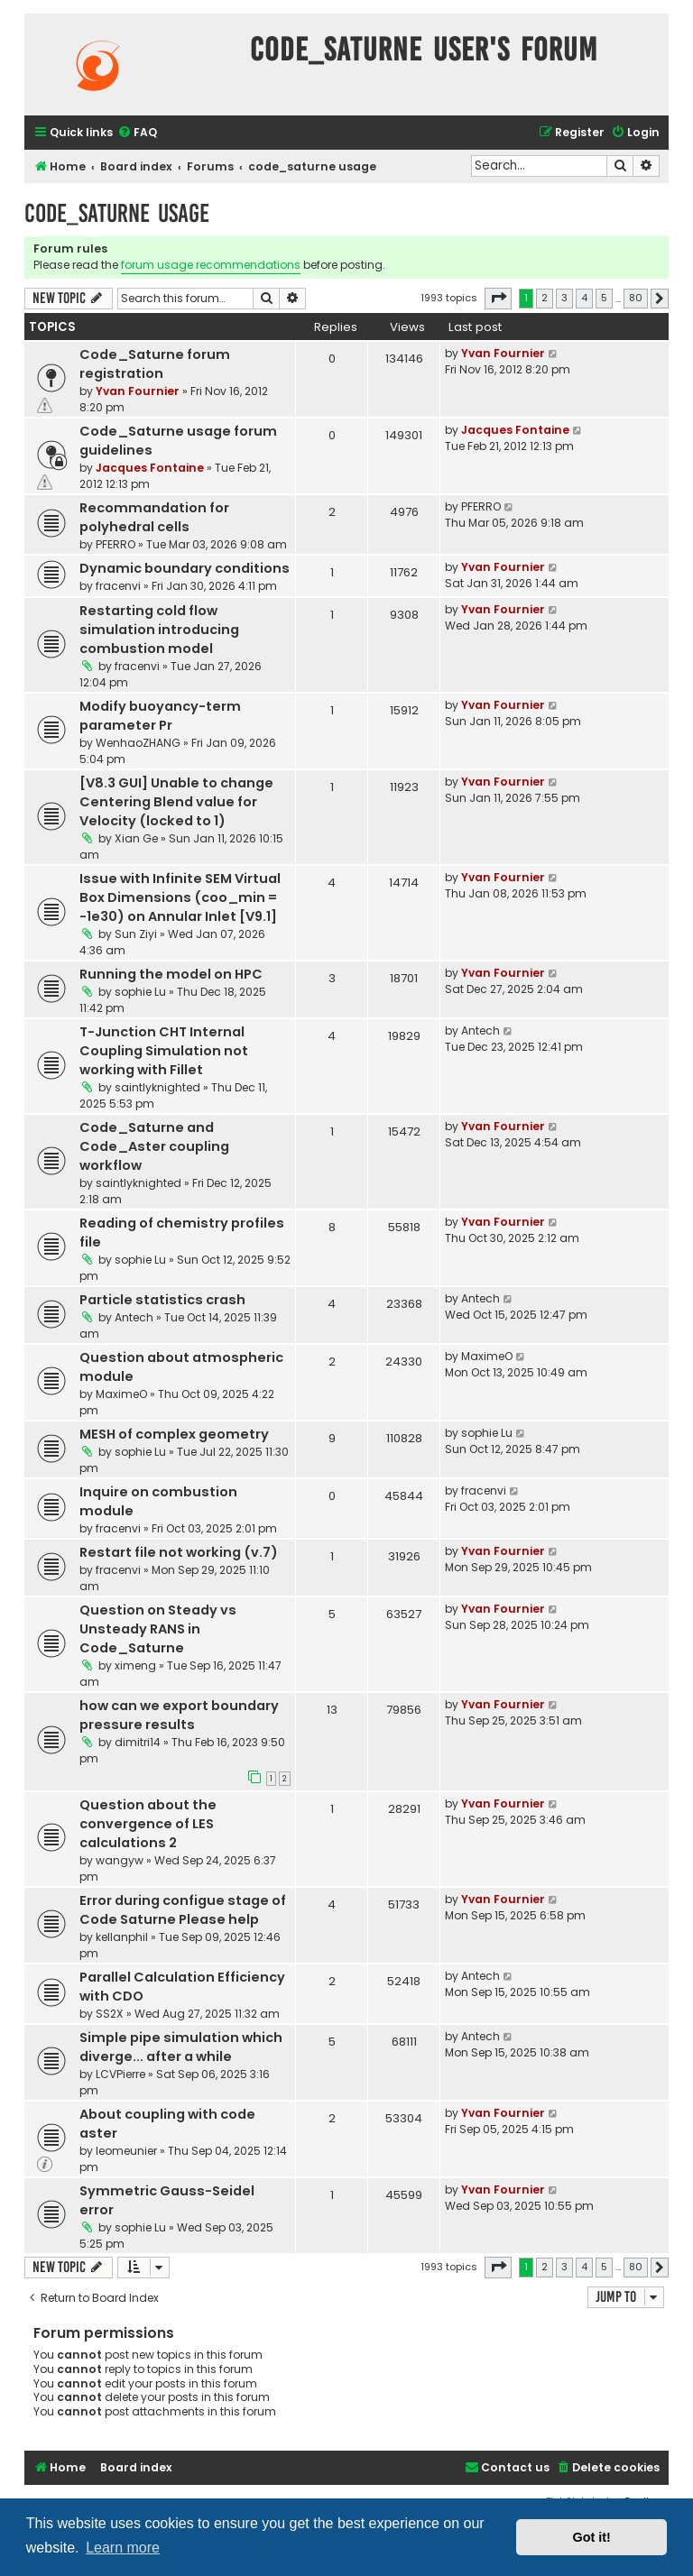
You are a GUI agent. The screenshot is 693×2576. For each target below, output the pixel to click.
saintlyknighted (157, 1087)
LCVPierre (120, 2074)
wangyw (119, 1860)
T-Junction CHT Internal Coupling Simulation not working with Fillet (163, 1051)
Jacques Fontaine (150, 467)
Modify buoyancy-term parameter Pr (160, 715)
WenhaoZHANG (138, 742)
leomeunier (126, 2150)
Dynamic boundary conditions (184, 568)
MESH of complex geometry (174, 1434)
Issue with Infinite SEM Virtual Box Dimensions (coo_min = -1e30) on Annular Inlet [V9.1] (180, 897)
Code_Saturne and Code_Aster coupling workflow (154, 1146)
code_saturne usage (116, 213)
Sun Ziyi (136, 934)
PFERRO (115, 544)
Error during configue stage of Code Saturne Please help (182, 1909)
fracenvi (118, 585)
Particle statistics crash (162, 1300)
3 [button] (564, 297)
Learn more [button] (123, 2547)
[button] (498, 298)
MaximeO (121, 1394)
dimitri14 (138, 1742)
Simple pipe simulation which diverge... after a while (180, 2047)
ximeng (135, 1665)
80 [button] (635, 297)
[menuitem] (137, 133)
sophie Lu (140, 991)
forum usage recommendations (210, 264)
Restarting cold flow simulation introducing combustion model (159, 630)
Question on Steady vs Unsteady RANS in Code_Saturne (157, 1629)
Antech (480, 1030)
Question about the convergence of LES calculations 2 (148, 1824)
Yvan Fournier (138, 391)
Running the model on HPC (171, 974)
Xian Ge (136, 838)
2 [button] (544, 297)
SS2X (110, 2013)
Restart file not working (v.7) (178, 1552)
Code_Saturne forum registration (154, 363)
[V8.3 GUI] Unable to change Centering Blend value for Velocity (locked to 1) (176, 802)
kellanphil (122, 1937)
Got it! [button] (592, 2537)
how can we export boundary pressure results (179, 1715)
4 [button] (584, 297)
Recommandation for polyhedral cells (154, 517)
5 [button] (604, 297)
